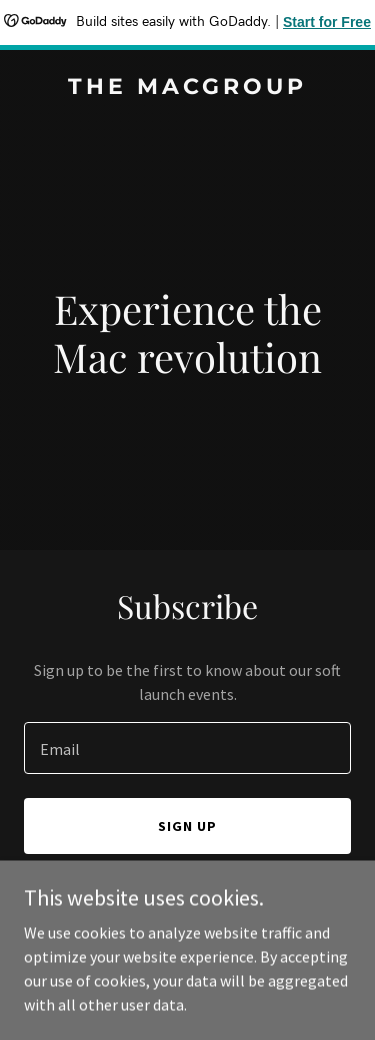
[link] (187, 88)
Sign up (187, 826)
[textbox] (187, 748)
